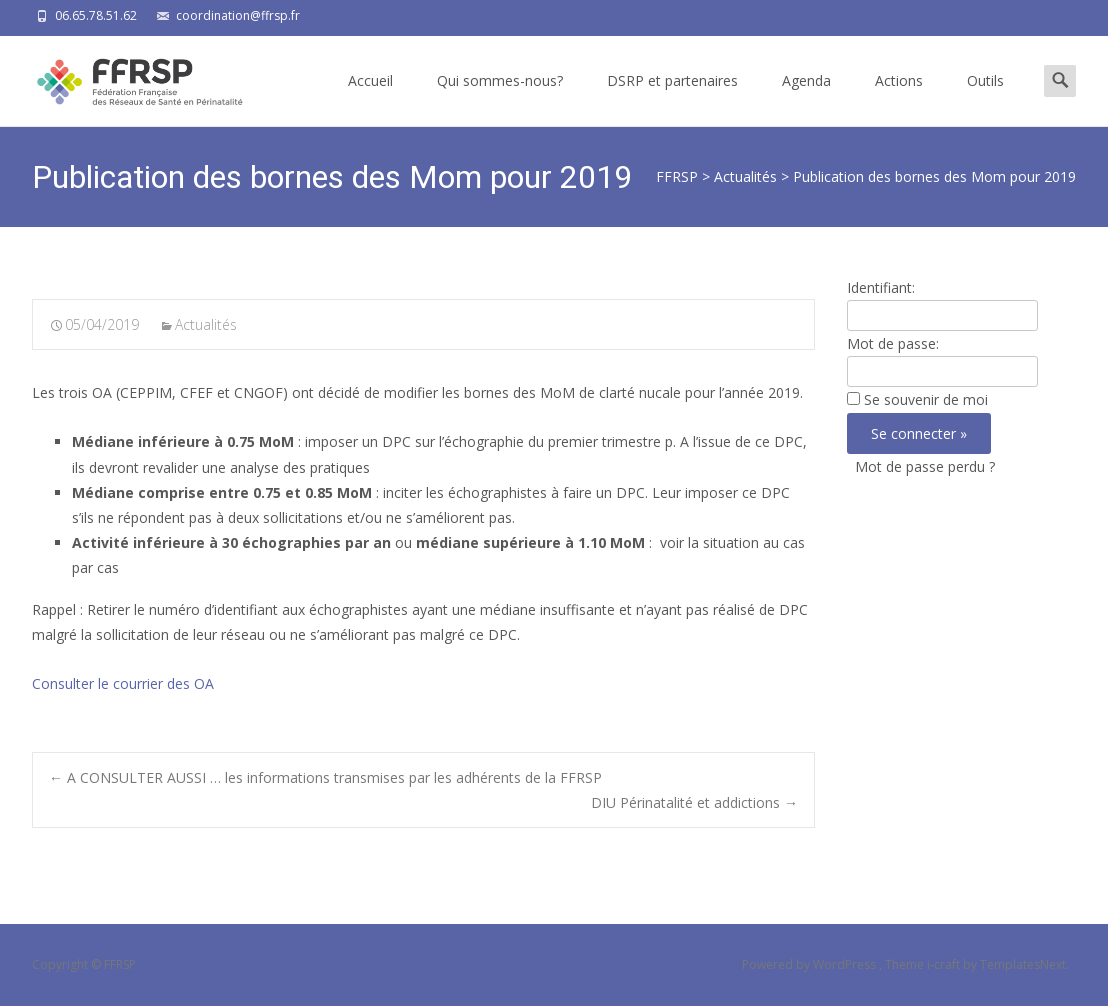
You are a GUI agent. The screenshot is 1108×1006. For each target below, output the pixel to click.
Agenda (806, 98)
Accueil (370, 98)
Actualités (206, 324)
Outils (985, 98)
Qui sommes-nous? (500, 98)
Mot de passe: (893, 343)
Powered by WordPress (810, 964)
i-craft (945, 964)
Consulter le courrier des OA (123, 683)
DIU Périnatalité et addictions (694, 802)
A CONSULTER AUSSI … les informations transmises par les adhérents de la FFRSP (325, 777)
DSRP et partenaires (672, 98)
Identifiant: (881, 287)
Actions (899, 98)
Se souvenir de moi (926, 399)
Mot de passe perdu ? (925, 466)
